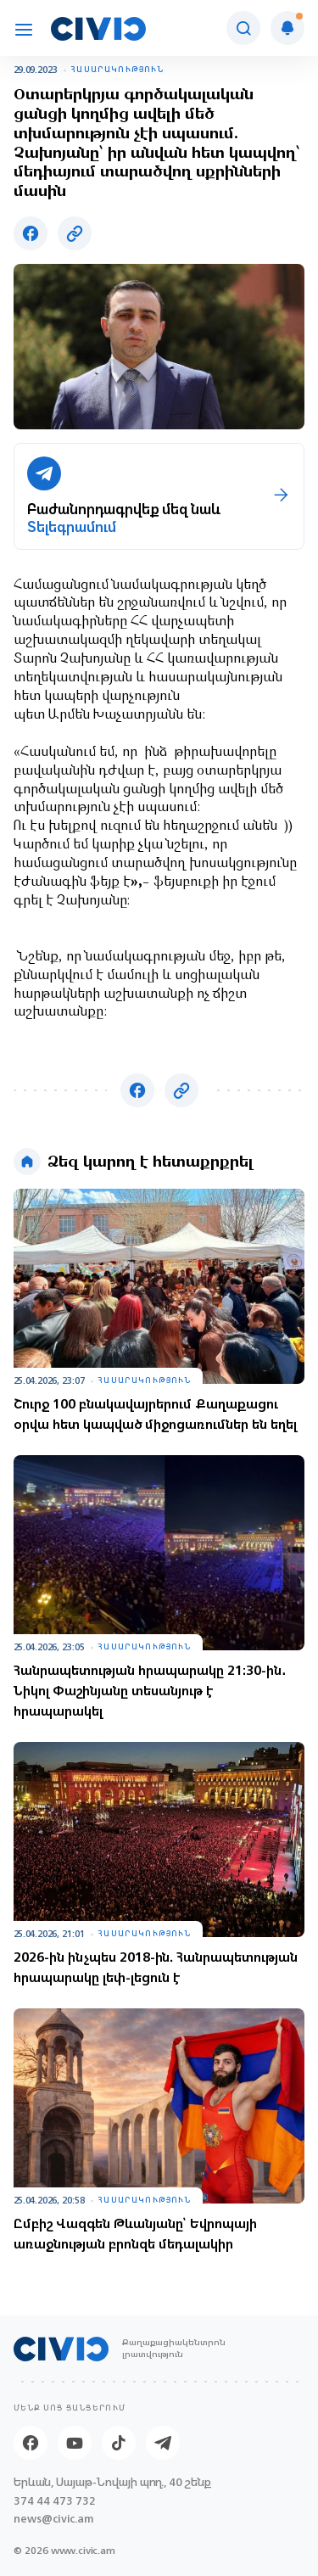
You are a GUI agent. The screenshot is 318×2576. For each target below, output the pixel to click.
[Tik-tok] (119, 2443)
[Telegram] (163, 2443)
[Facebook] (30, 2443)
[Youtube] (75, 2443)
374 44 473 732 (55, 2501)
